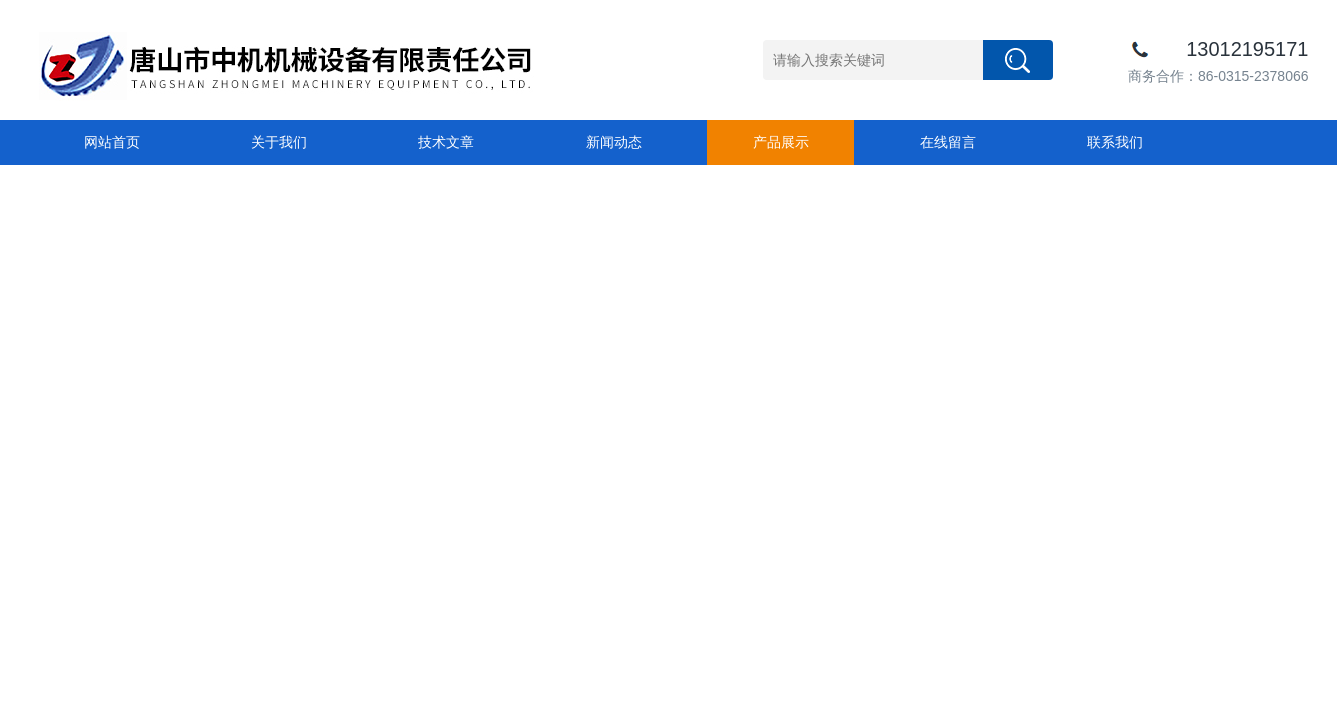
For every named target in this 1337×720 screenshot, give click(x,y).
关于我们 (279, 142)
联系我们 (1115, 142)
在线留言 (948, 142)
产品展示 (781, 142)
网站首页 (112, 142)
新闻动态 (614, 142)
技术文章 (446, 142)
